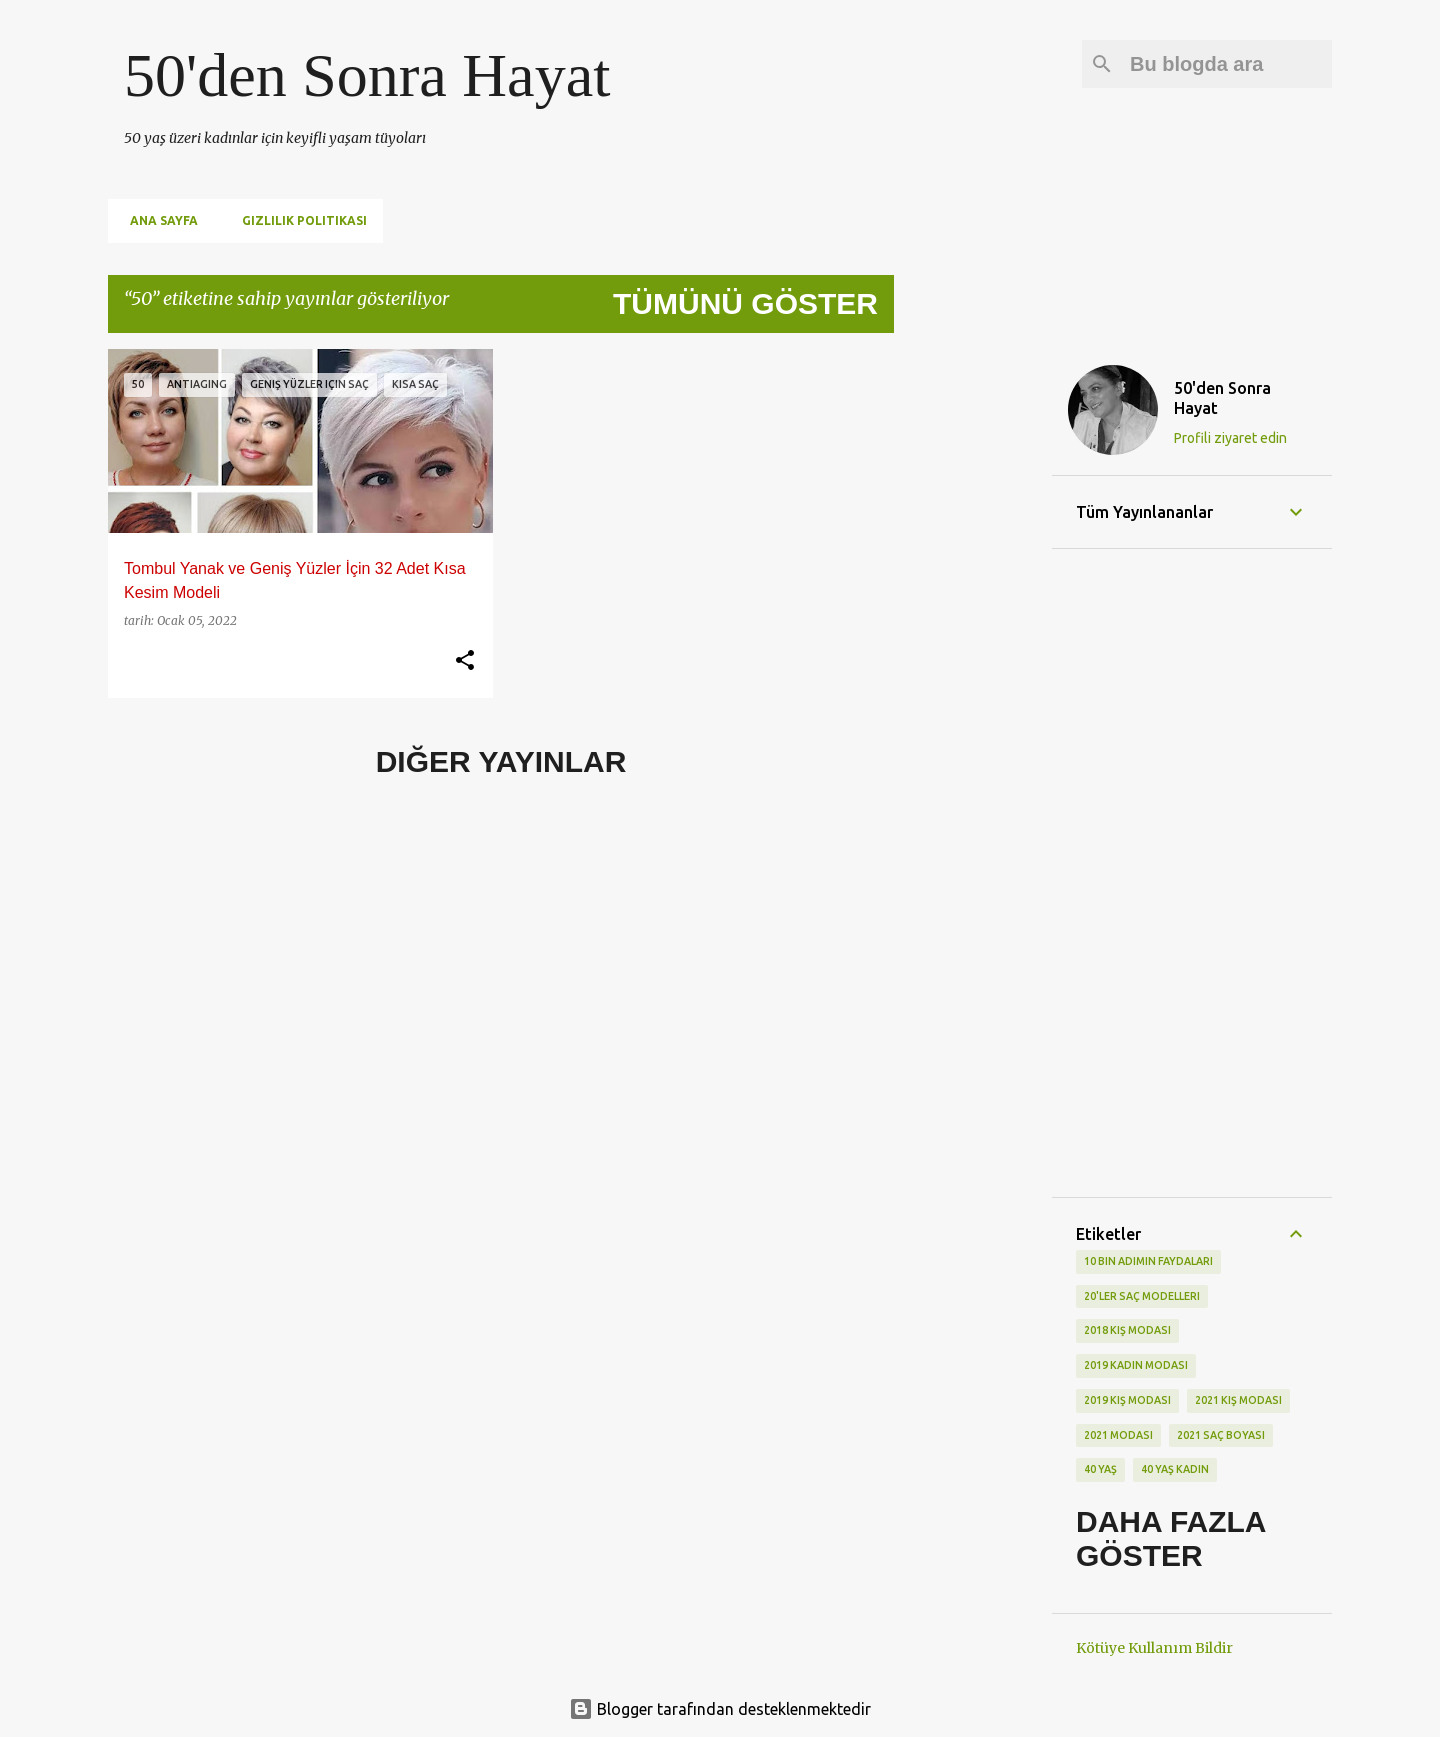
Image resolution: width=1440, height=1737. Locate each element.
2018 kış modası (1127, 1330)
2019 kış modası (1127, 1400)
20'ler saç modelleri (1142, 1296)
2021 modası (1118, 1435)
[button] (465, 661)
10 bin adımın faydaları (1148, 1261)
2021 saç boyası (1221, 1435)
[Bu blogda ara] (1227, 64)
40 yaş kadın (1175, 1469)
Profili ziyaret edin (1230, 438)
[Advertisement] (973, 649)
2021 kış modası (1238, 1400)
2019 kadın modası (1136, 1365)
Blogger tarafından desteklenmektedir (720, 1709)
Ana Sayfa (158, 220)
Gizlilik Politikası (298, 220)
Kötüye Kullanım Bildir (1154, 1648)
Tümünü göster (745, 303)
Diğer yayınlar (501, 761)
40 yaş (1100, 1469)
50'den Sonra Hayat (367, 75)
